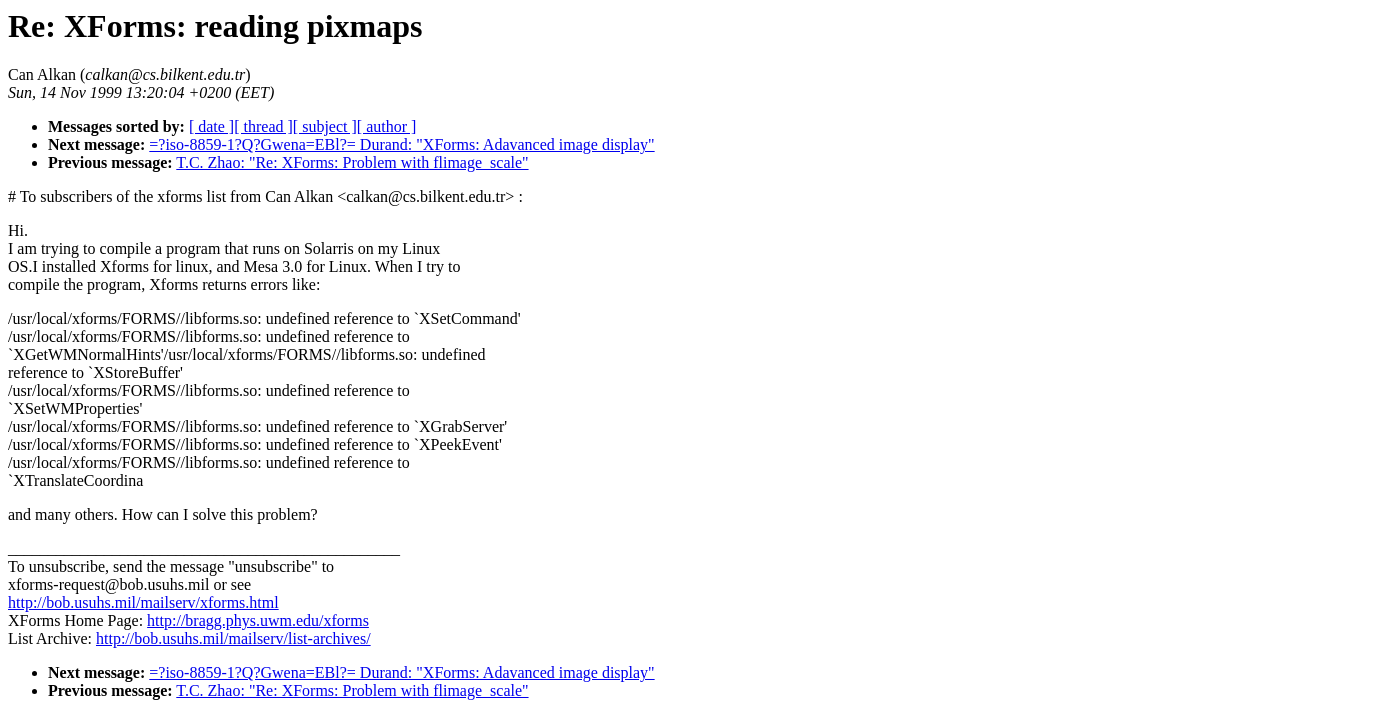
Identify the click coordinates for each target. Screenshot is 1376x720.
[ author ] (387, 126)
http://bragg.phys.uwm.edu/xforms (258, 620)
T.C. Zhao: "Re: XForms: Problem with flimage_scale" (352, 162)
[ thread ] (263, 126)
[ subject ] (325, 126)
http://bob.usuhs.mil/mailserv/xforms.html (143, 602)
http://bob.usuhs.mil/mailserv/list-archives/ (233, 638)
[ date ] (211, 126)
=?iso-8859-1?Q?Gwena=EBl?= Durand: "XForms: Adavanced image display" (401, 144)
